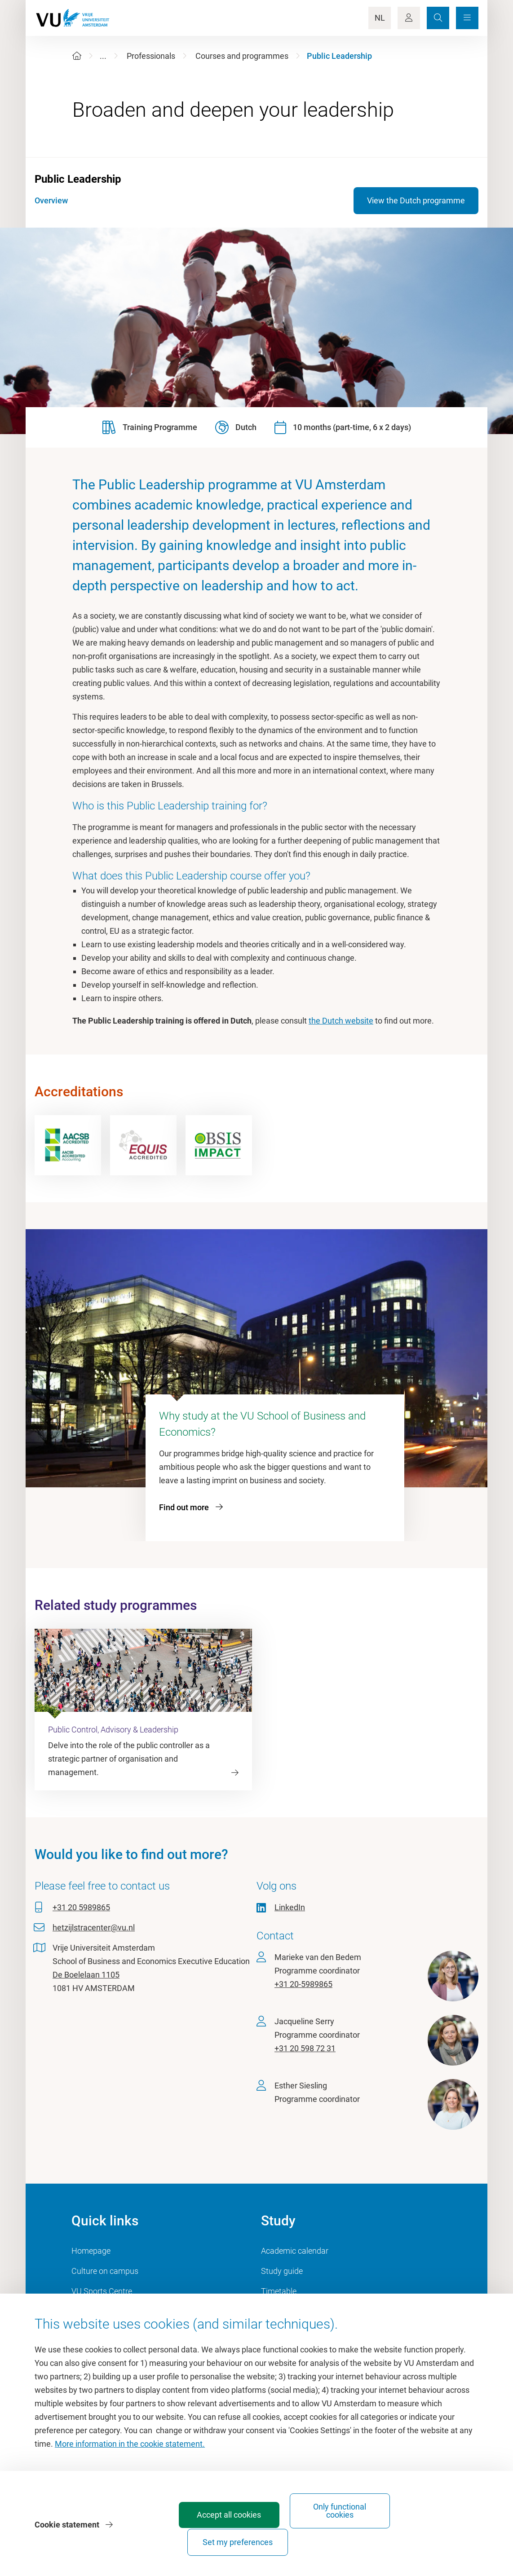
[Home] (76, 56)
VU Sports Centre (101, 2291)
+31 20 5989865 (81, 1907)
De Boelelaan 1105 (86, 1974)
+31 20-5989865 (303, 1984)
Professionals (151, 56)
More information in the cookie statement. (130, 2471)
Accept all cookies (228, 2542)
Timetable (278, 2291)
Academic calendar (294, 2250)
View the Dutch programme (416, 200)
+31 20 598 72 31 (305, 2048)
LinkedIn (289, 1907)
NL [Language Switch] (380, 17)
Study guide (282, 2271)
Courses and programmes (241, 56)
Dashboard (91, 2311)
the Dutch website (341, 1020)
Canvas (274, 2311)
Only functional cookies (327, 2538)
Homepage (91, 2250)
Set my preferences (427, 2542)
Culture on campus (104, 2271)
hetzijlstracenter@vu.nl (94, 1927)
